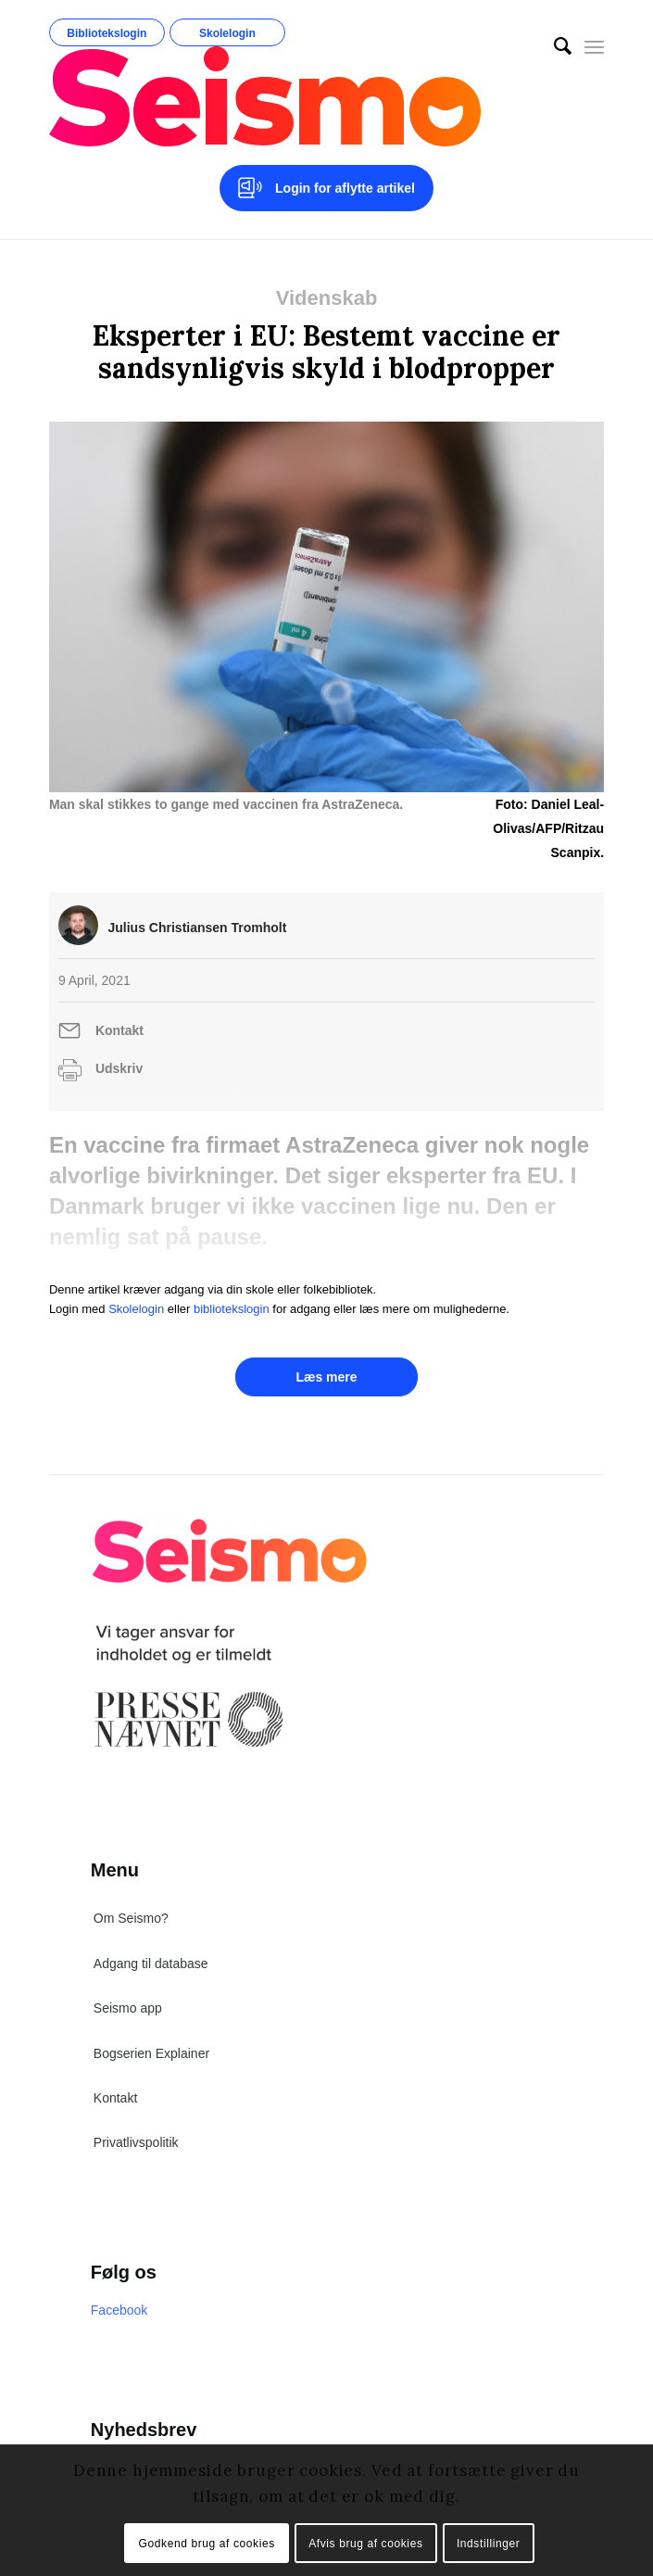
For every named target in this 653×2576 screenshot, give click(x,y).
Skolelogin (227, 33)
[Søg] (553, 46)
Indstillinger (489, 2543)
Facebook (119, 2310)
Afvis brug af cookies (365, 2543)
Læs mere (326, 1377)
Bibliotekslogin (106, 33)
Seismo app (128, 2008)
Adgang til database (151, 1963)
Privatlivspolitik (136, 2142)
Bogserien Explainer (151, 2053)
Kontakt (119, 1030)
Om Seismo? (131, 1918)
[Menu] (594, 46)
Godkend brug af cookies (207, 2543)
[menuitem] (553, 46)
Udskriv (119, 1068)
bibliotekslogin (232, 1309)
